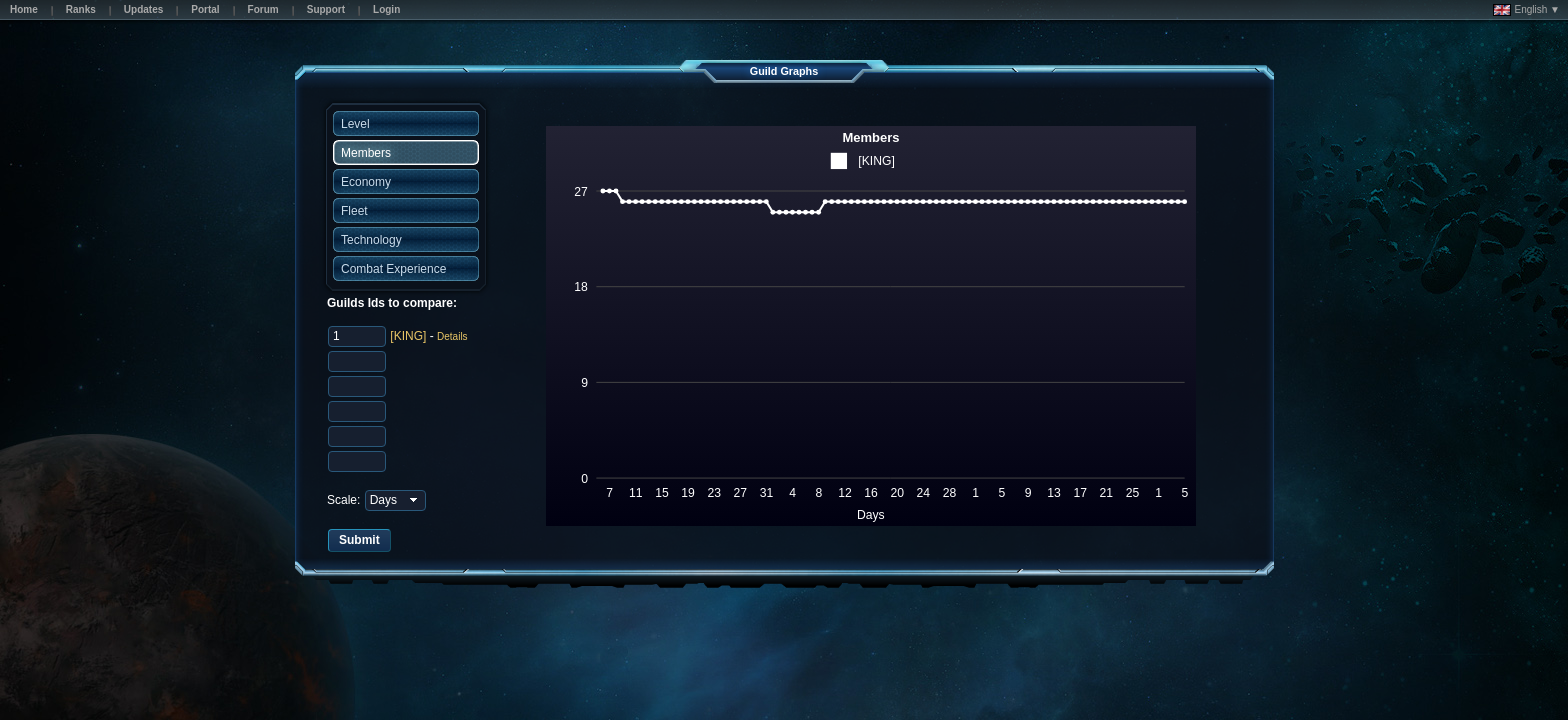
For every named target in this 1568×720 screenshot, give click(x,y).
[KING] (408, 336)
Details (452, 336)
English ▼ (1526, 10)
